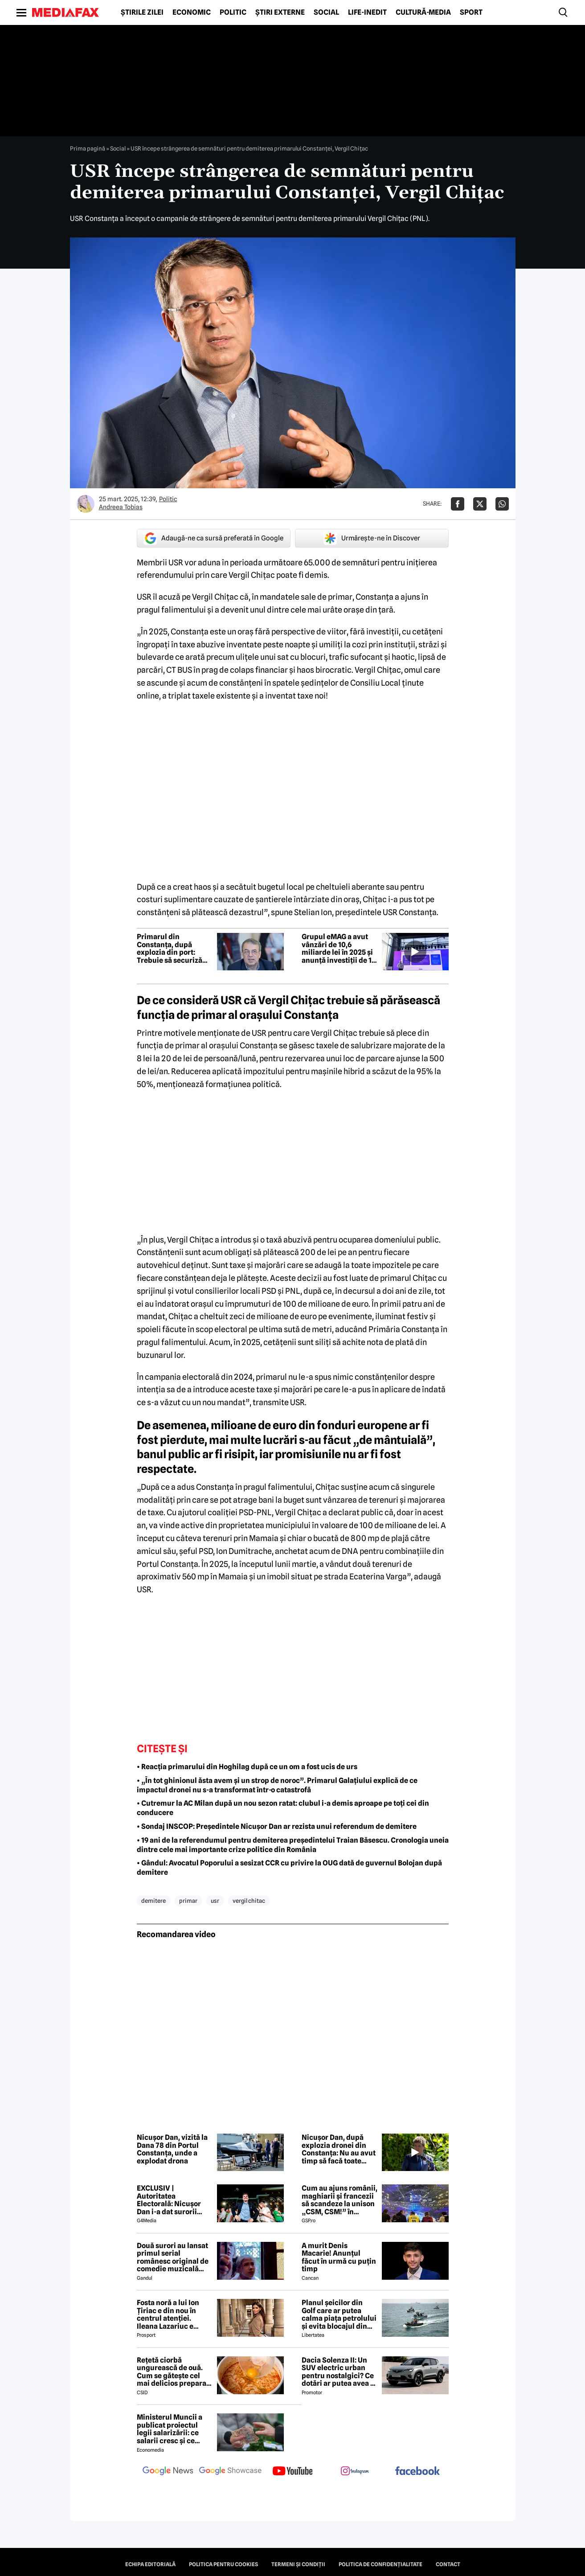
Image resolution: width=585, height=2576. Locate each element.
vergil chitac (249, 1900)
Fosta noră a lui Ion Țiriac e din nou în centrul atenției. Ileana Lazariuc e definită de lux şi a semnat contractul (168, 2314)
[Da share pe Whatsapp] (502, 504)
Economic (191, 12)
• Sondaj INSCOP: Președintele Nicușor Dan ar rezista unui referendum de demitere (277, 1826)
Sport (471, 12)
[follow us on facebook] (417, 2471)
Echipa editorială (150, 2564)
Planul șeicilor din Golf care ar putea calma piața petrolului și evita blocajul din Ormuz (339, 2314)
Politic (233, 12)
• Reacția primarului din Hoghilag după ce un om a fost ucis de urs (247, 1766)
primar (188, 1900)
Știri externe (280, 12)
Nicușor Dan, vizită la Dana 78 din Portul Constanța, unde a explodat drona (172, 2149)
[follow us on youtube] (293, 2471)
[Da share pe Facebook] (457, 504)
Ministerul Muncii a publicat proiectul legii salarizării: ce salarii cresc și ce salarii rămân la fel (169, 2429)
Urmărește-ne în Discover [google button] (371, 538)
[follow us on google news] (168, 2471)
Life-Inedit (367, 12)
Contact (448, 2564)
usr (215, 1900)
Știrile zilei (142, 12)
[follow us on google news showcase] (230, 2471)
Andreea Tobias (121, 507)
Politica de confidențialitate (380, 2564)
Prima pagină (87, 148)
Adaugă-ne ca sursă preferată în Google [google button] (213, 538)
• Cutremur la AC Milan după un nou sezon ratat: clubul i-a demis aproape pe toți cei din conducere (283, 1808)
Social (326, 12)
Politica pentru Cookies (223, 2564)
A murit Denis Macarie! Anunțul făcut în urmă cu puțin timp (339, 2257)
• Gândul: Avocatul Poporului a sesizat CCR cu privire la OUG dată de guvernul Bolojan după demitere (289, 1868)
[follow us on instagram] (355, 2471)
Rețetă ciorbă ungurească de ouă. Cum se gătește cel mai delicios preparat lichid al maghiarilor (173, 2372)
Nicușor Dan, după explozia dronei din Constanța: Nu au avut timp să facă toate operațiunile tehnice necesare (339, 2149)
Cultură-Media (423, 12)
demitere (153, 1900)
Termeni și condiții (298, 2564)
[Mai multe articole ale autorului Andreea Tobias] (85, 504)
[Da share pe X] (480, 504)
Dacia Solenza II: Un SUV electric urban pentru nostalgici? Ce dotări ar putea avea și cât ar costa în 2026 (339, 2372)
